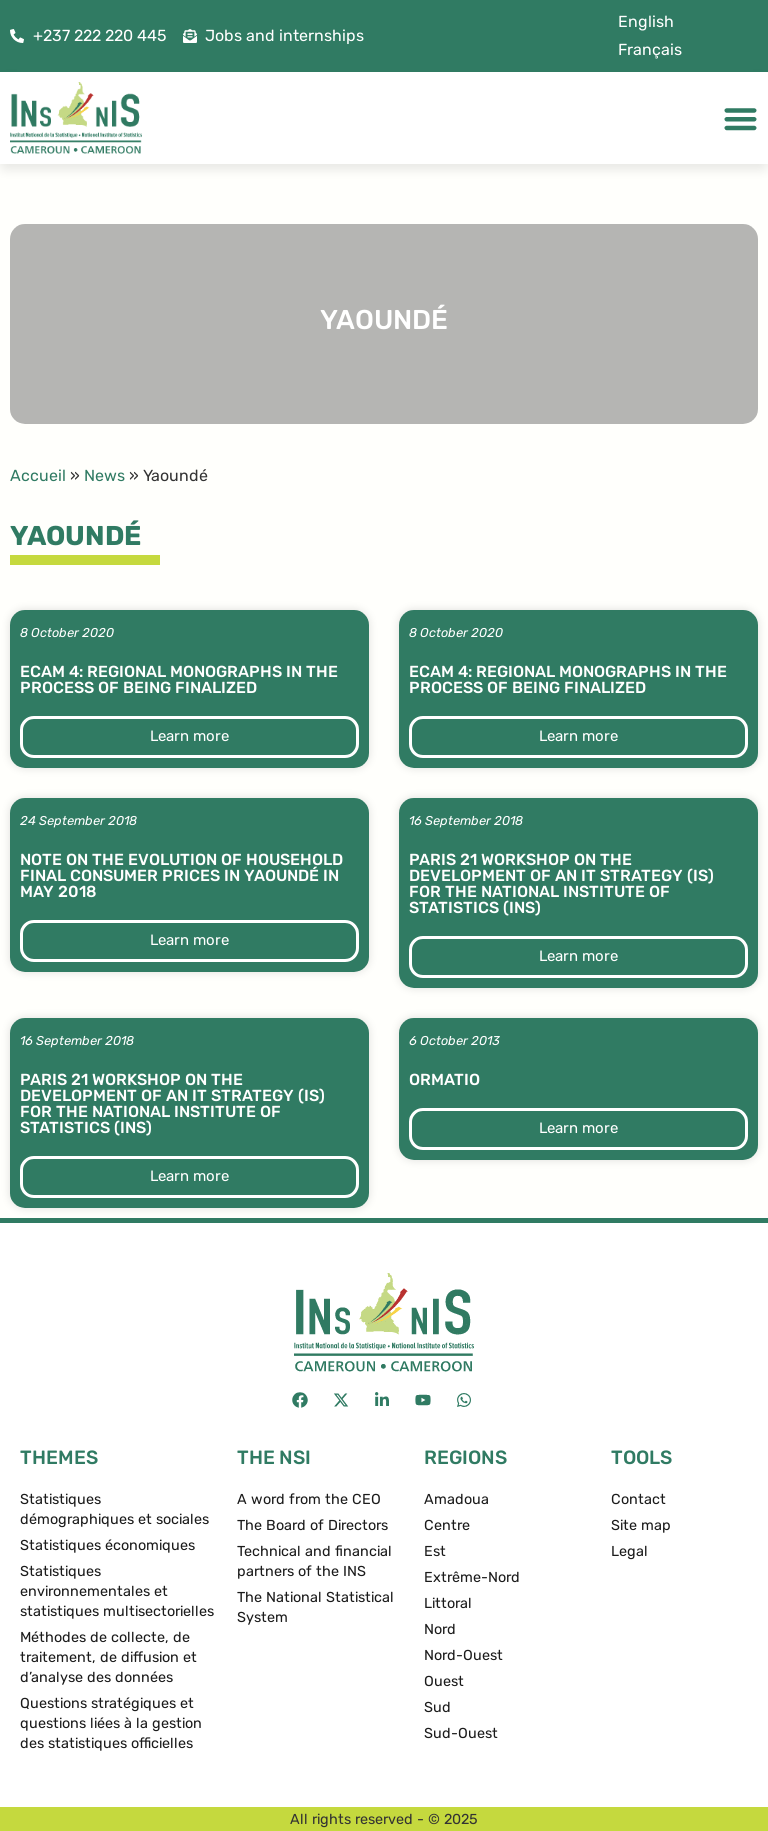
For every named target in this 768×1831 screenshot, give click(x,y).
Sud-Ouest (461, 1733)
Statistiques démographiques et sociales (114, 1509)
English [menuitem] (646, 21)
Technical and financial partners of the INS (314, 1561)
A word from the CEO (309, 1499)
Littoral (448, 1603)
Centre (447, 1525)
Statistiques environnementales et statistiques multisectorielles (117, 1591)
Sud (437, 1707)
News (104, 475)
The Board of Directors (312, 1525)
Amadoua (456, 1499)
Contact (638, 1499)
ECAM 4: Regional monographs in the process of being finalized (179, 679)
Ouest (444, 1681)
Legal (629, 1551)
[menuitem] (646, 22)
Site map (641, 1525)
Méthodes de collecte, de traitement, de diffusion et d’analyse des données (108, 1657)
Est (435, 1551)
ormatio (444, 1079)
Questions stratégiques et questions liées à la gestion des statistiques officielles (111, 1723)
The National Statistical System (315, 1607)
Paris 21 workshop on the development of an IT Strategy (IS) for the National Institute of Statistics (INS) (561, 883)
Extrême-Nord (472, 1577)
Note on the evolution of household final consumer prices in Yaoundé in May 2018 (181, 875)
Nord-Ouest (463, 1655)
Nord (440, 1629)
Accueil (38, 475)
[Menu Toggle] (740, 118)
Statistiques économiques (107, 1545)
